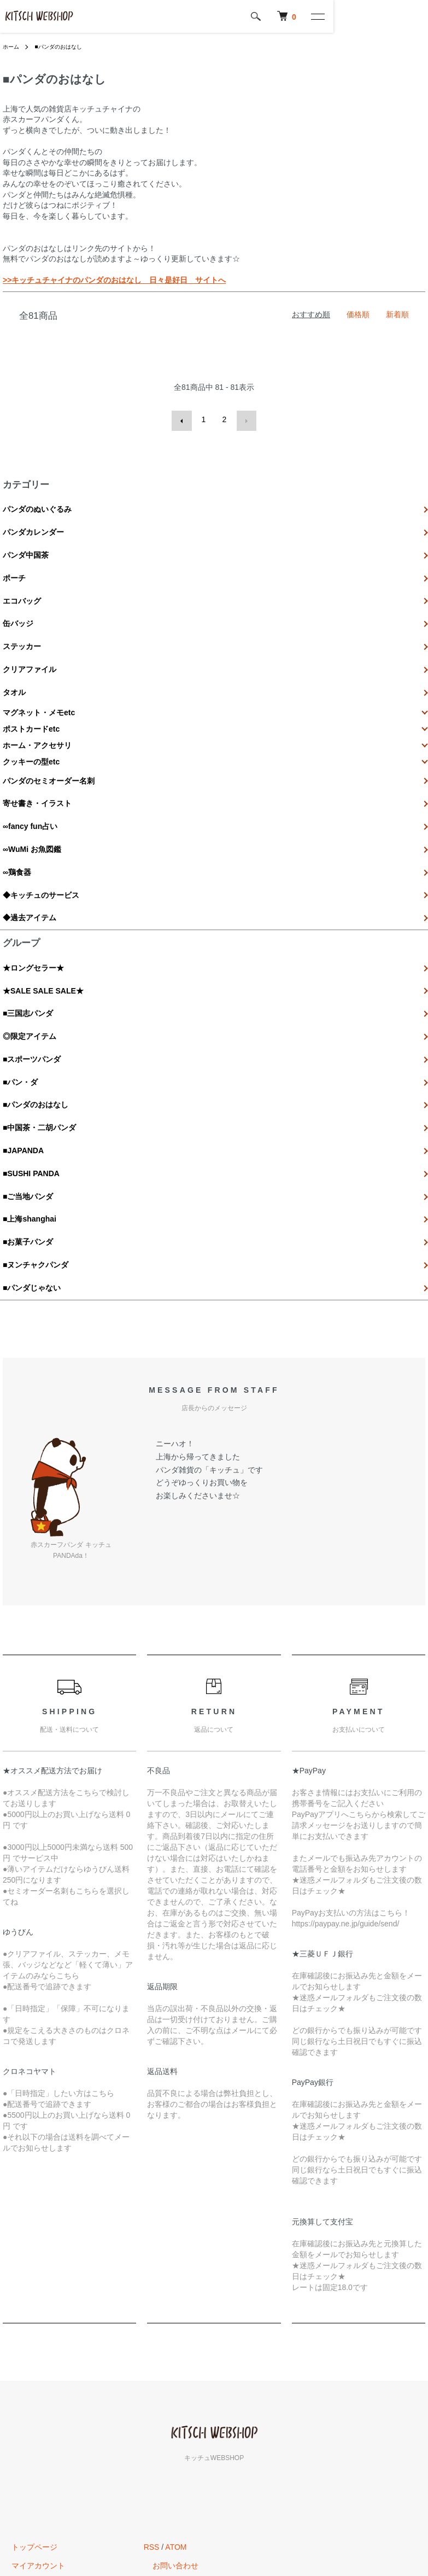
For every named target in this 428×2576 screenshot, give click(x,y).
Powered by (214, 2550)
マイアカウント (29, 2427)
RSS (152, 2409)
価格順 (358, 314)
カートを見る (26, 2445)
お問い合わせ (167, 2427)
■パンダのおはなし (66, 46)
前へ (183, 419)
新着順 (397, 314)
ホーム (12, 46)
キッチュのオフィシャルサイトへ (201, 2445)
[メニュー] (411, 16)
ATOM (175, 2409)
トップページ (26, 2409)
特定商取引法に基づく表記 (49, 2464)
